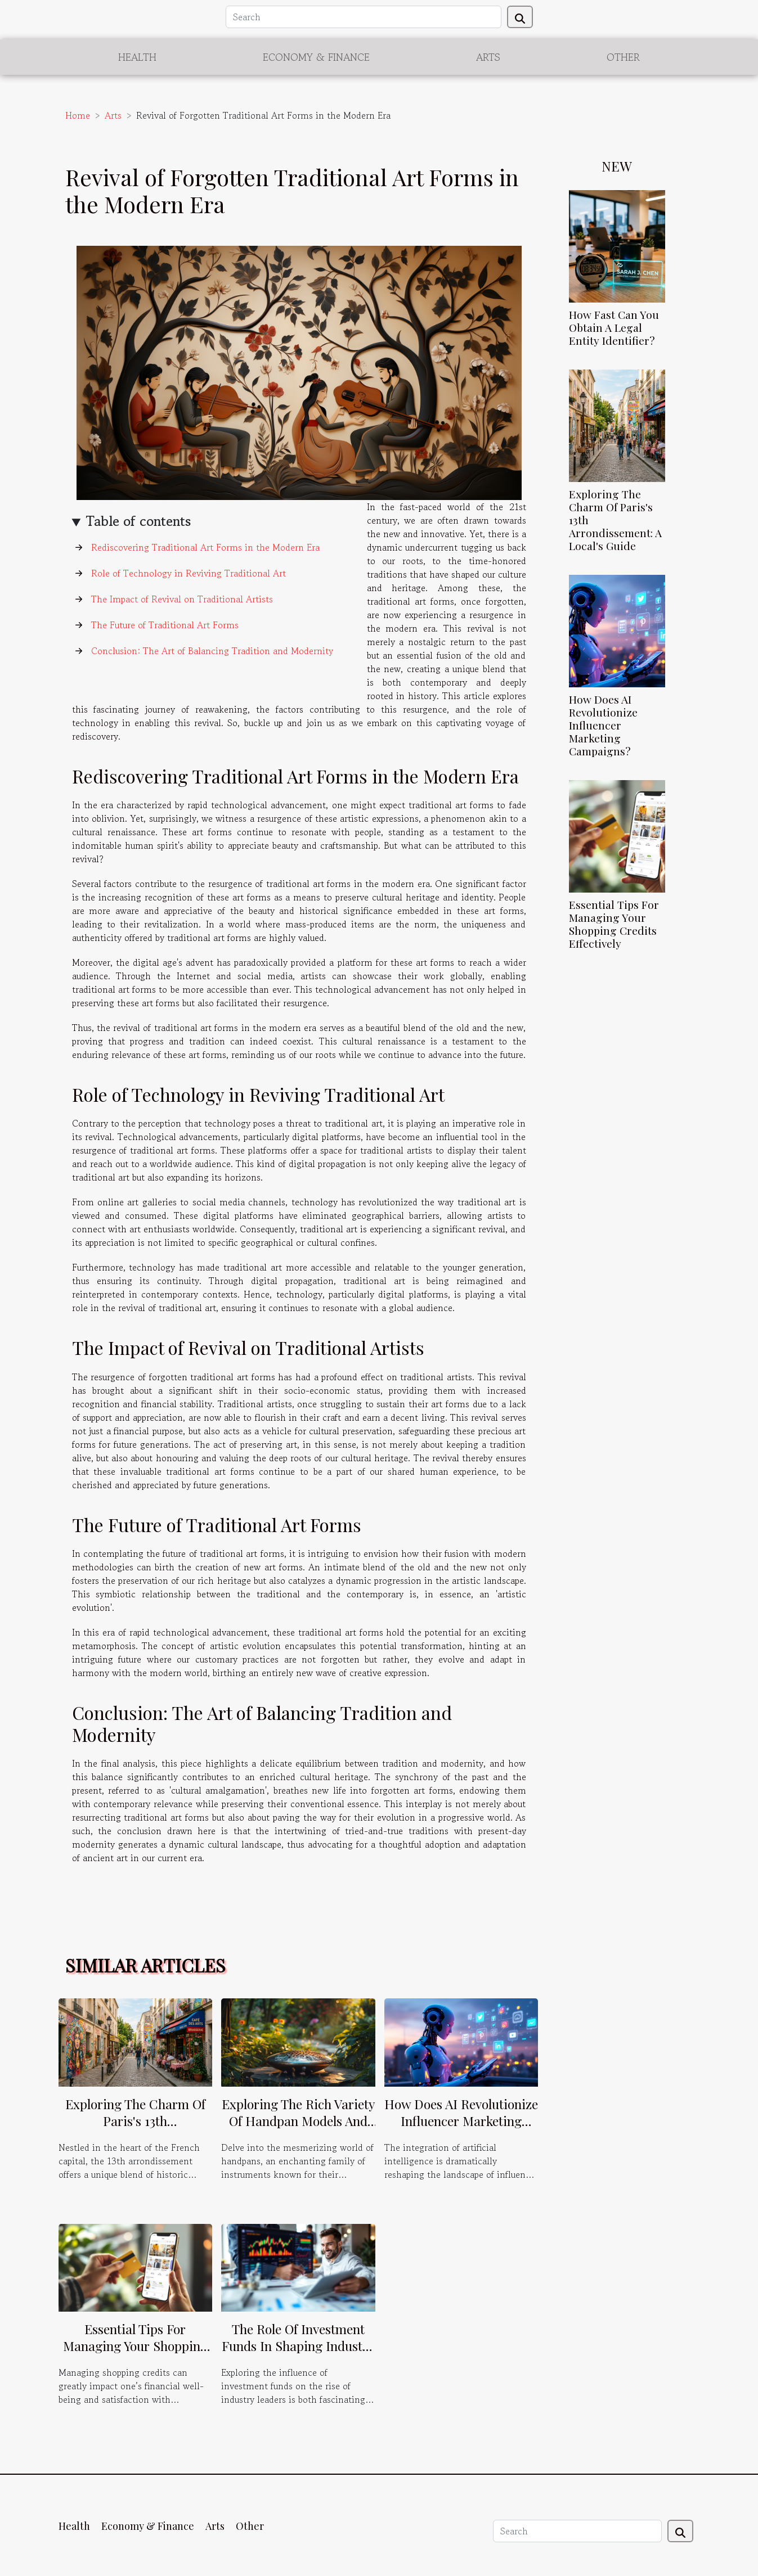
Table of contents (138, 521)
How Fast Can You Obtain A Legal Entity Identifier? (614, 327)
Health (137, 56)
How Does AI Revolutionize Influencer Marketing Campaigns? (603, 725)
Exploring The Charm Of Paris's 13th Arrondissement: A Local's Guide (135, 2129)
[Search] (363, 17)
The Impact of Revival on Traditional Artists (182, 599)
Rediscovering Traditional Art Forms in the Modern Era (205, 547)
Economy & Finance (316, 56)
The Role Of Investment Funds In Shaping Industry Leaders (298, 2345)
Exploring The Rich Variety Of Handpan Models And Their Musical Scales (298, 2120)
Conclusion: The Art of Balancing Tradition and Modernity (212, 650)
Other (623, 56)
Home (77, 115)
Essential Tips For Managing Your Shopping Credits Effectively (614, 924)
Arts (488, 56)
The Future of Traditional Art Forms (165, 625)
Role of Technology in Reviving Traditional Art (188, 573)
